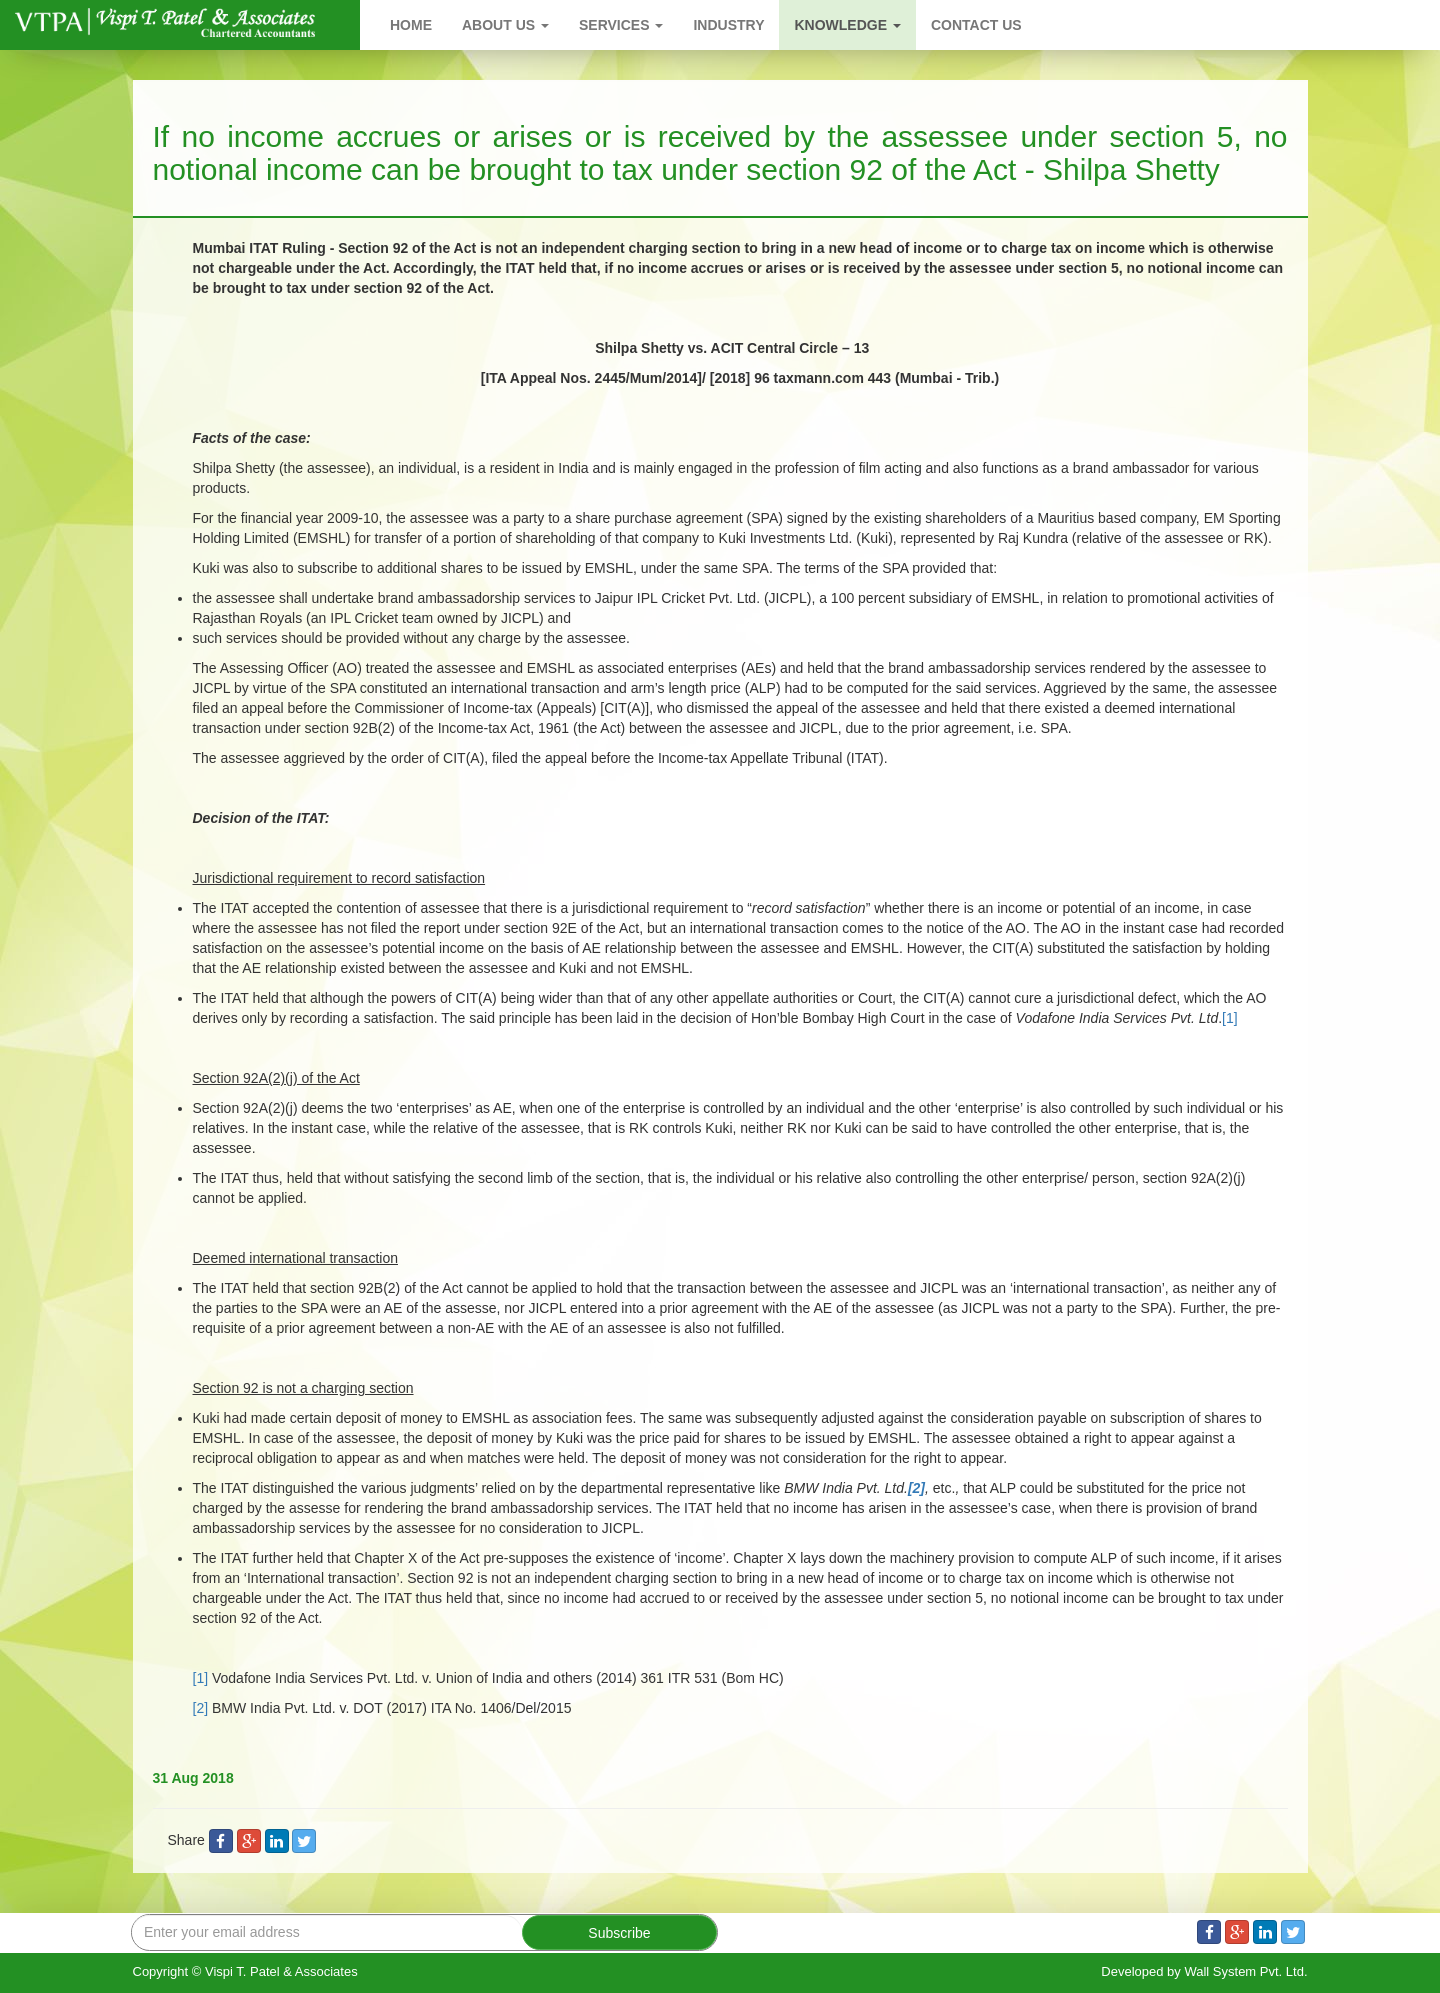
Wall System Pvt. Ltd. (1245, 1971)
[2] (201, 1708)
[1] (1230, 1018)
